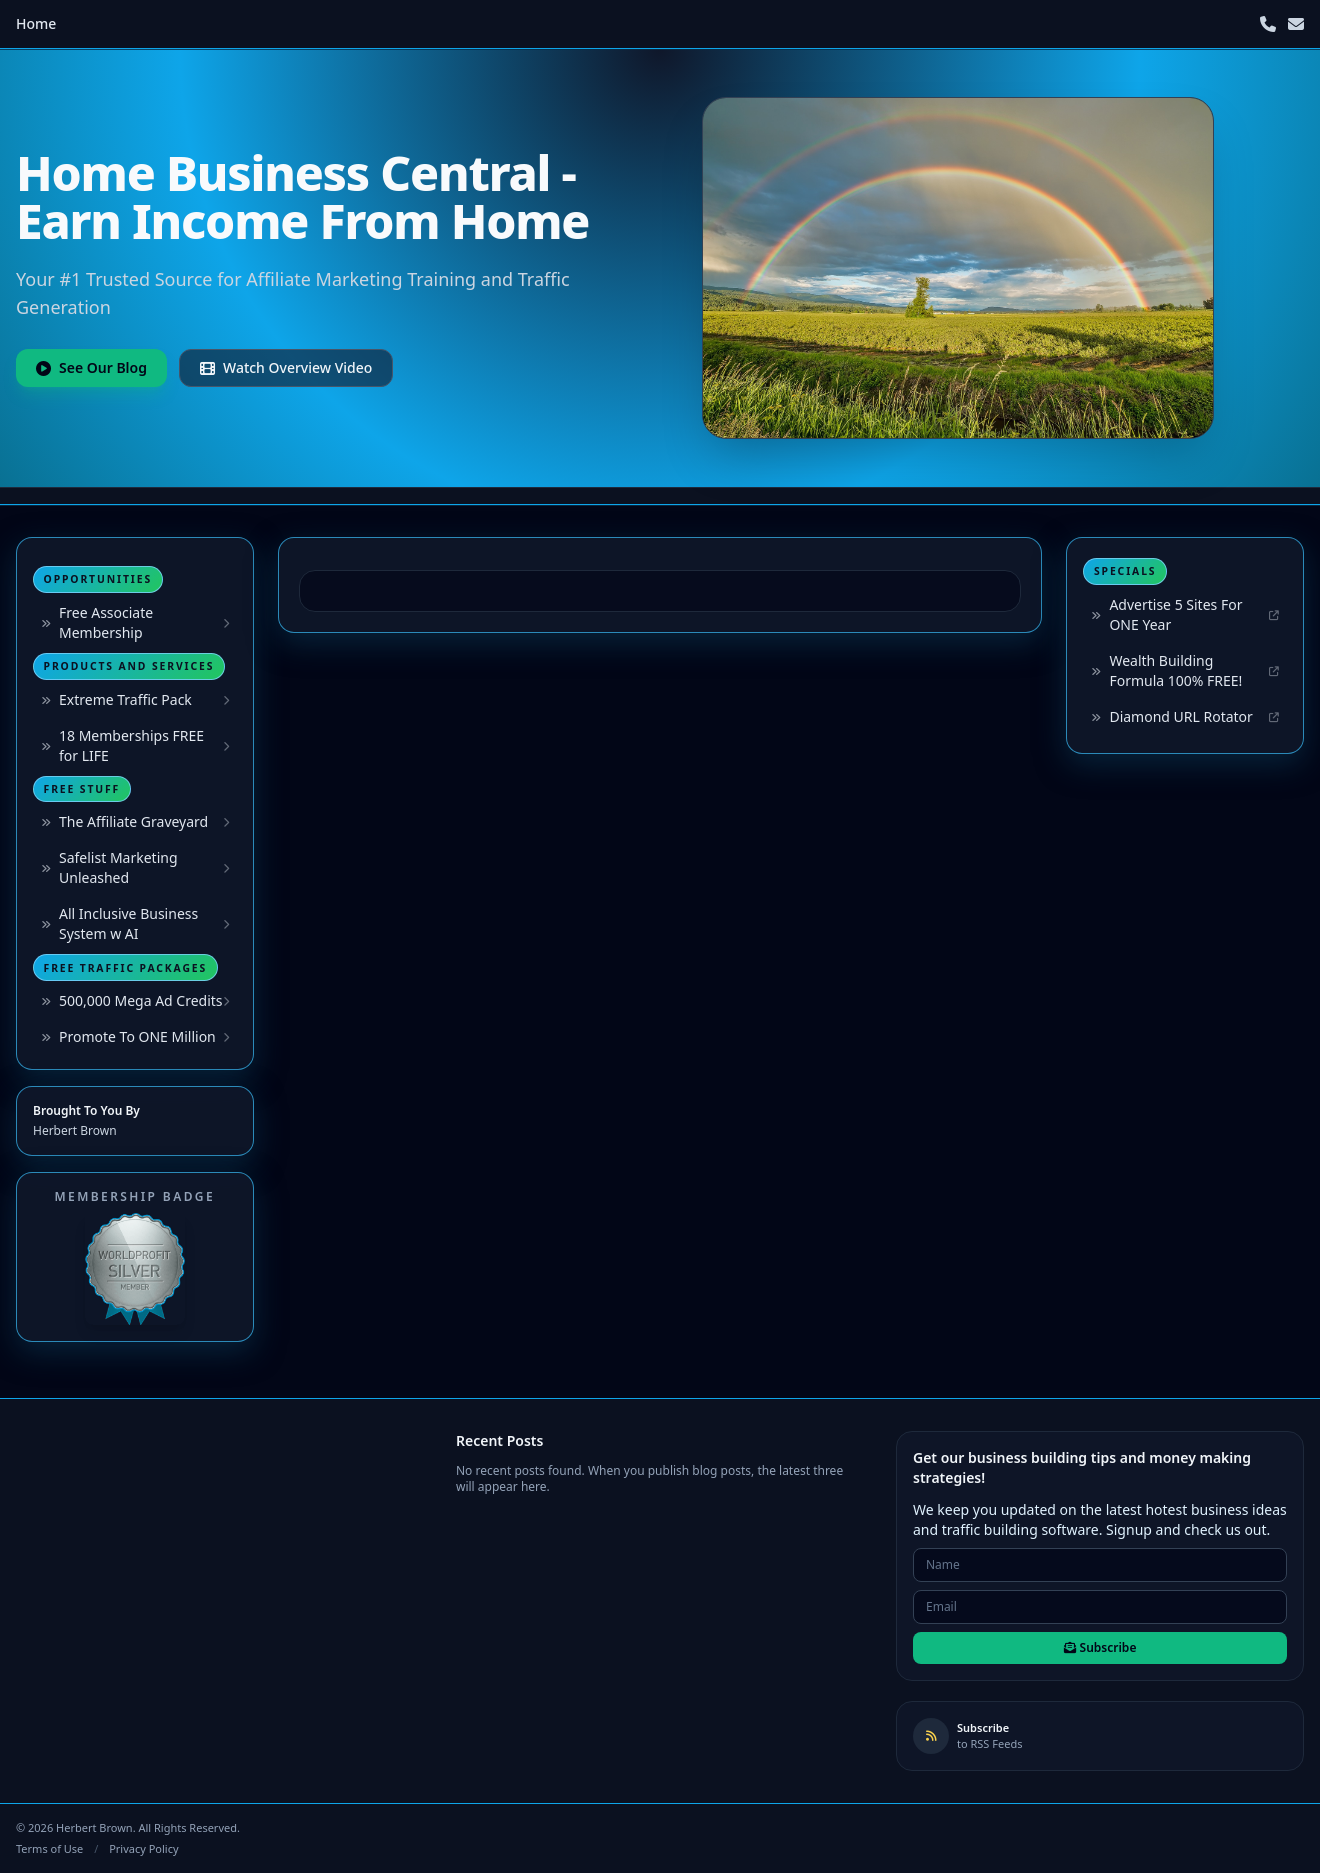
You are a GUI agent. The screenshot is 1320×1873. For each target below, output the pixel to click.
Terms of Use (49, 1848)
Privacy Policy (143, 1848)
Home (36, 23)
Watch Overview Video (286, 367)
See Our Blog (91, 367)
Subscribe (1100, 1647)
